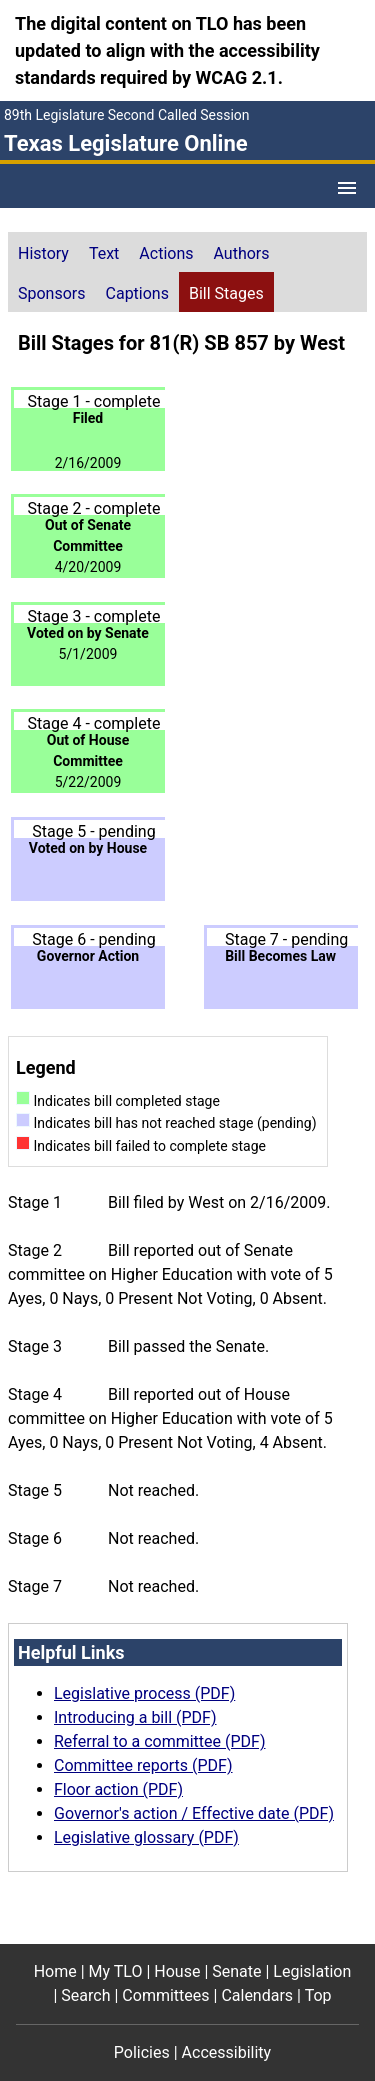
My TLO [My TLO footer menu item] (116, 1971)
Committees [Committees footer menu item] (165, 1995)
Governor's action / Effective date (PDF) (194, 1813)
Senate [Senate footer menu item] (236, 1971)
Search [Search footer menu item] (85, 1995)
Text (104, 253)
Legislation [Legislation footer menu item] (312, 1971)
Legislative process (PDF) (144, 1693)
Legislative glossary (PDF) (146, 1837)
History (43, 253)
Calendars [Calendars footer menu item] (257, 1995)
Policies (142, 2052)
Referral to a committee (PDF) (159, 1741)
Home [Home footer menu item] (55, 1971)
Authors (242, 253)
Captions (137, 293)
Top (318, 1995)
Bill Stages (226, 293)
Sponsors (52, 293)
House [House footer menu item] (177, 1971)
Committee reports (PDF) (143, 1765)
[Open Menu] (347, 188)
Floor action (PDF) (118, 1789)
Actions (166, 253)
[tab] (43, 252)
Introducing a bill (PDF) (135, 1717)
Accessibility (227, 2052)
